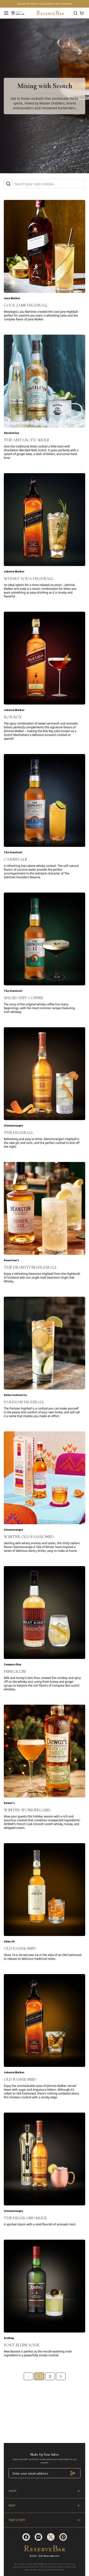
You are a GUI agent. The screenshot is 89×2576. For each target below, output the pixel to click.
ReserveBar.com (51, 2556)
